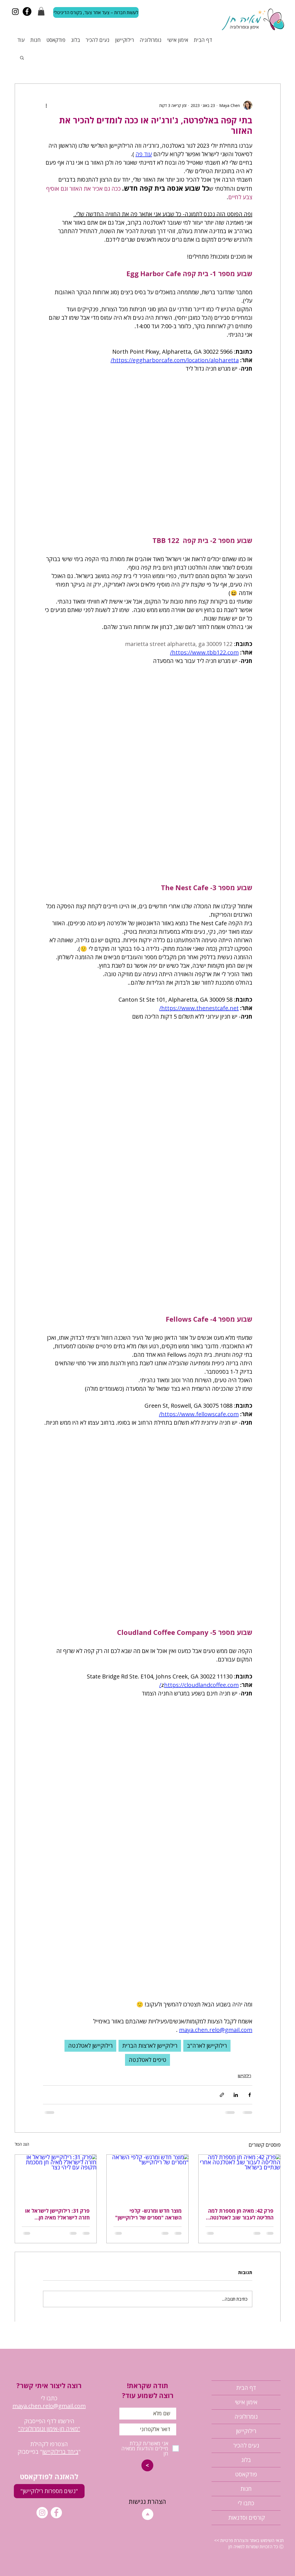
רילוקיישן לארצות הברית (149, 2045)
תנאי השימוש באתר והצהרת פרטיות (251, 2540)
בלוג (246, 2460)
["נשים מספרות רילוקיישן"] (49, 2491)
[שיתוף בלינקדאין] (235, 2095)
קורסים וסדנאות (246, 2517)
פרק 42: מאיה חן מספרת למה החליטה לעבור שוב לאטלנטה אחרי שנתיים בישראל (241, 2214)
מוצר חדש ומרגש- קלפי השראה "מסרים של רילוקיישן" (148, 2214)
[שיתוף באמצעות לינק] (222, 2095)
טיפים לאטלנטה (147, 2060)
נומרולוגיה (246, 2416)
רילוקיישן (244, 2075)
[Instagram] (15, 11)
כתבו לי (246, 2503)
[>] (147, 2465)
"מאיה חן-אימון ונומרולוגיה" (49, 2429)
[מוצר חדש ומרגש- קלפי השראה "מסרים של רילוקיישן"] (147, 2178)
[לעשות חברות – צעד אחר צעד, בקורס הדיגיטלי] (96, 12)
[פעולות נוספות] (46, 105)
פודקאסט (246, 2474)
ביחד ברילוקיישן (60, 2451)
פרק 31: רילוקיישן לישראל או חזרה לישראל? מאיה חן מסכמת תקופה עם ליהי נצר (57, 2214)
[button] (41, 11)
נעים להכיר (246, 2445)
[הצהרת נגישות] (147, 2502)
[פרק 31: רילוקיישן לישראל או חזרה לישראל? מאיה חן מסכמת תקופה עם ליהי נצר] (56, 2178)
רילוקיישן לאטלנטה (90, 2045)
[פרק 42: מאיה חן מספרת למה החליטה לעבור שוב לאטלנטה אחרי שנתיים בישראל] (239, 2178)
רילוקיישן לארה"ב (207, 2045)
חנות (246, 2489)
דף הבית (246, 2388)
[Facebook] (27, 11)
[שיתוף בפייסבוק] (249, 2095)
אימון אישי (246, 2402)
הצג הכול (22, 2144)
